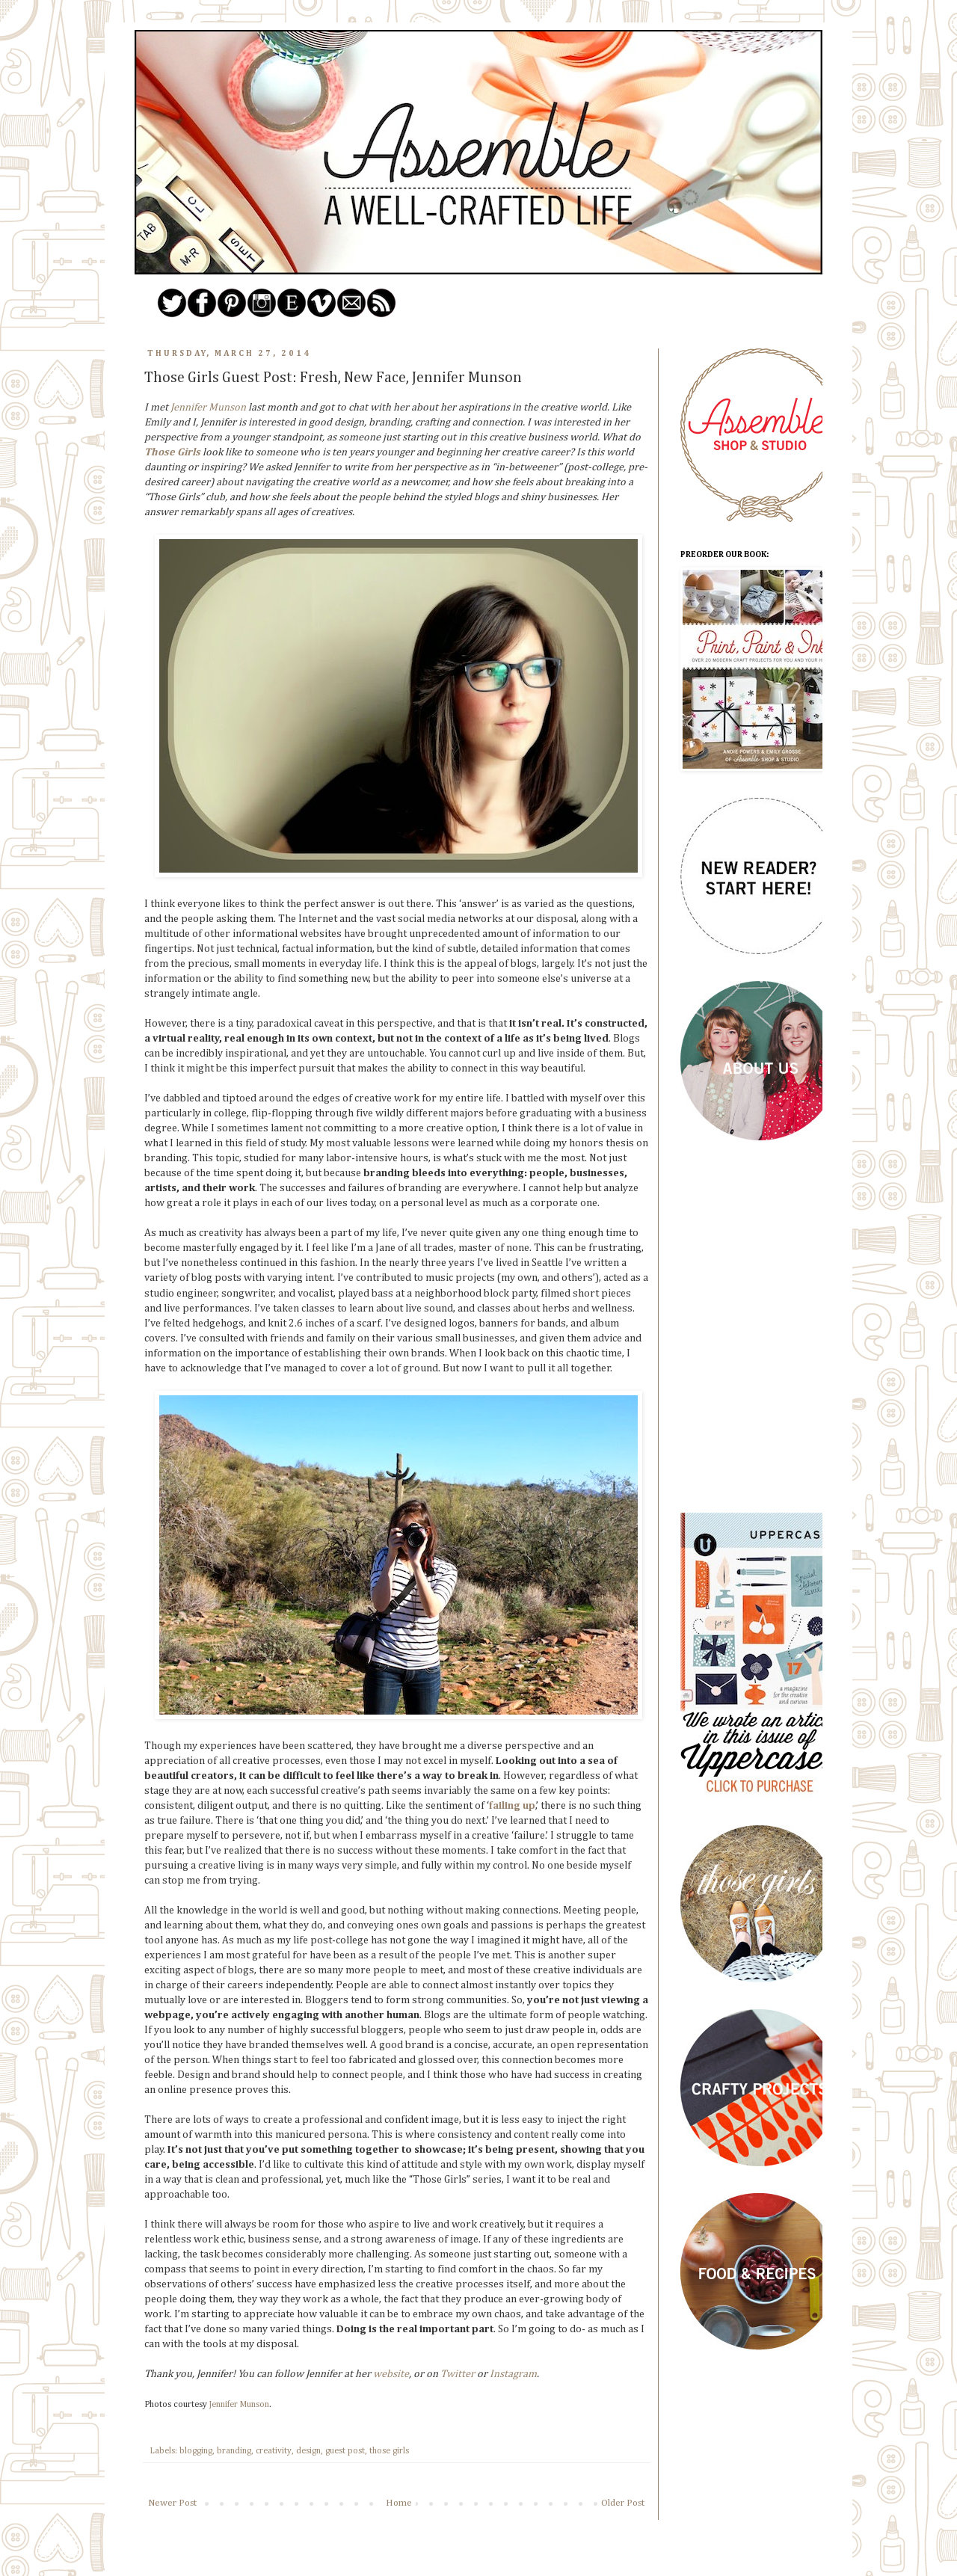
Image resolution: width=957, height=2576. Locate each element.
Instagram (513, 2374)
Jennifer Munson (208, 407)
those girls (389, 2451)
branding (234, 2451)
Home (399, 2503)
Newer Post (172, 2503)
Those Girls (172, 452)
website (391, 2374)
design (308, 2451)
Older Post (622, 2503)
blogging (195, 2451)
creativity (274, 2451)
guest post (345, 2451)
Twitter (457, 2374)
